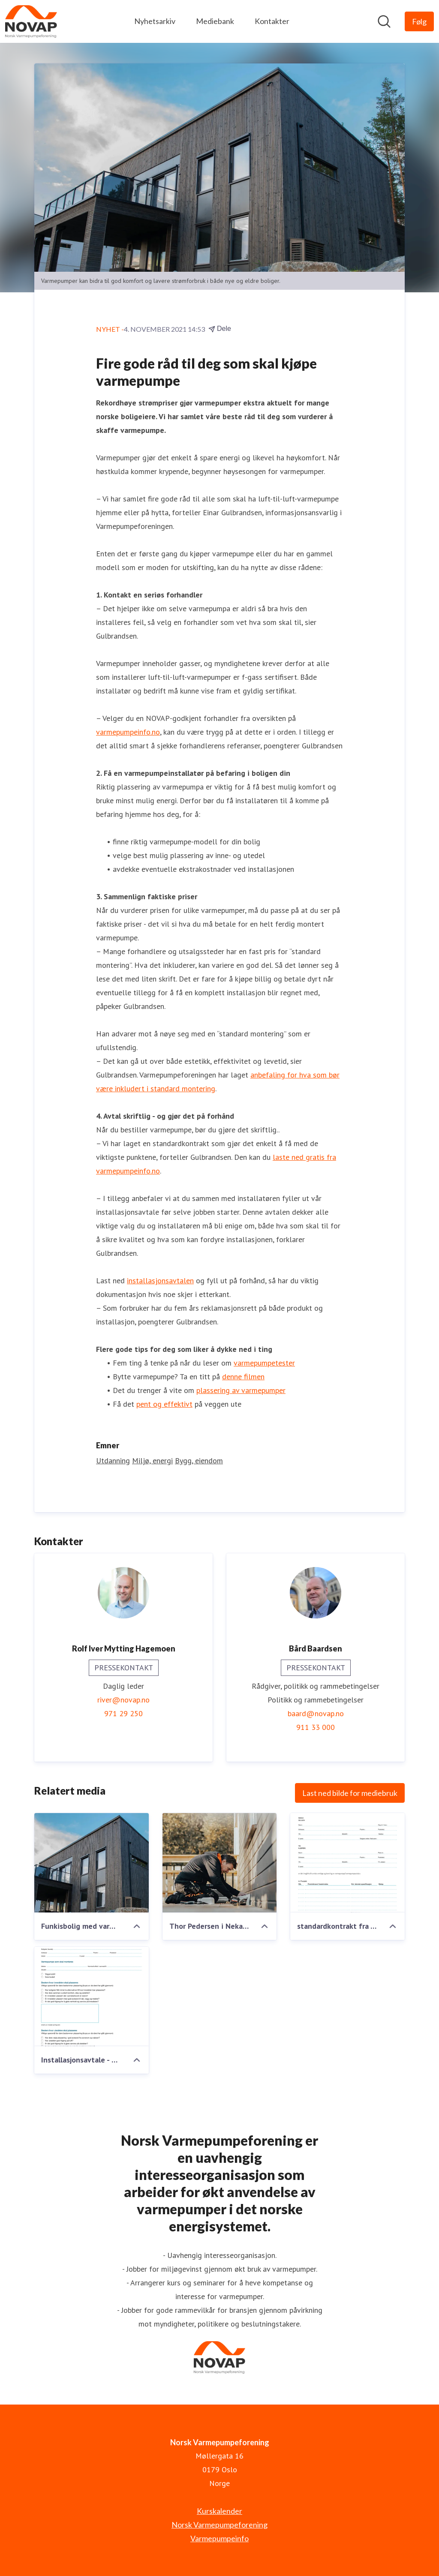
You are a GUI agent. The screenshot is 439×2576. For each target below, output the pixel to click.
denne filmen (243, 1376)
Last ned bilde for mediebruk (349, 1793)
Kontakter (272, 21)
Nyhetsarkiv (154, 21)
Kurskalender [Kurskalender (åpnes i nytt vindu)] (219, 2511)
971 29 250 (123, 1713)
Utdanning (113, 1460)
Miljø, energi (152, 1460)
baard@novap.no (316, 1713)
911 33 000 (315, 1727)
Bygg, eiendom (199, 1460)
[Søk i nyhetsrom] (384, 21)
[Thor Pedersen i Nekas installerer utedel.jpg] (219, 1862)
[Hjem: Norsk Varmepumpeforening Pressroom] (31, 21)
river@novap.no (123, 1700)
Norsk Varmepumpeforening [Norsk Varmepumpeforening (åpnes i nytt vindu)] (219, 2524)
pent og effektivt (164, 1404)
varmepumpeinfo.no (128, 732)
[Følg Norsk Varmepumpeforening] (419, 21)
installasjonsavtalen (160, 1280)
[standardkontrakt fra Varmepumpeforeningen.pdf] (347, 1862)
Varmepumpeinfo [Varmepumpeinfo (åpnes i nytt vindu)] (219, 2538)
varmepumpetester (264, 1363)
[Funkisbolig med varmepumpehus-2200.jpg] (91, 1862)
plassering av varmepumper (241, 1390)
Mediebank (215, 21)
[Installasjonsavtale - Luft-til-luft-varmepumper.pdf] (91, 1996)
